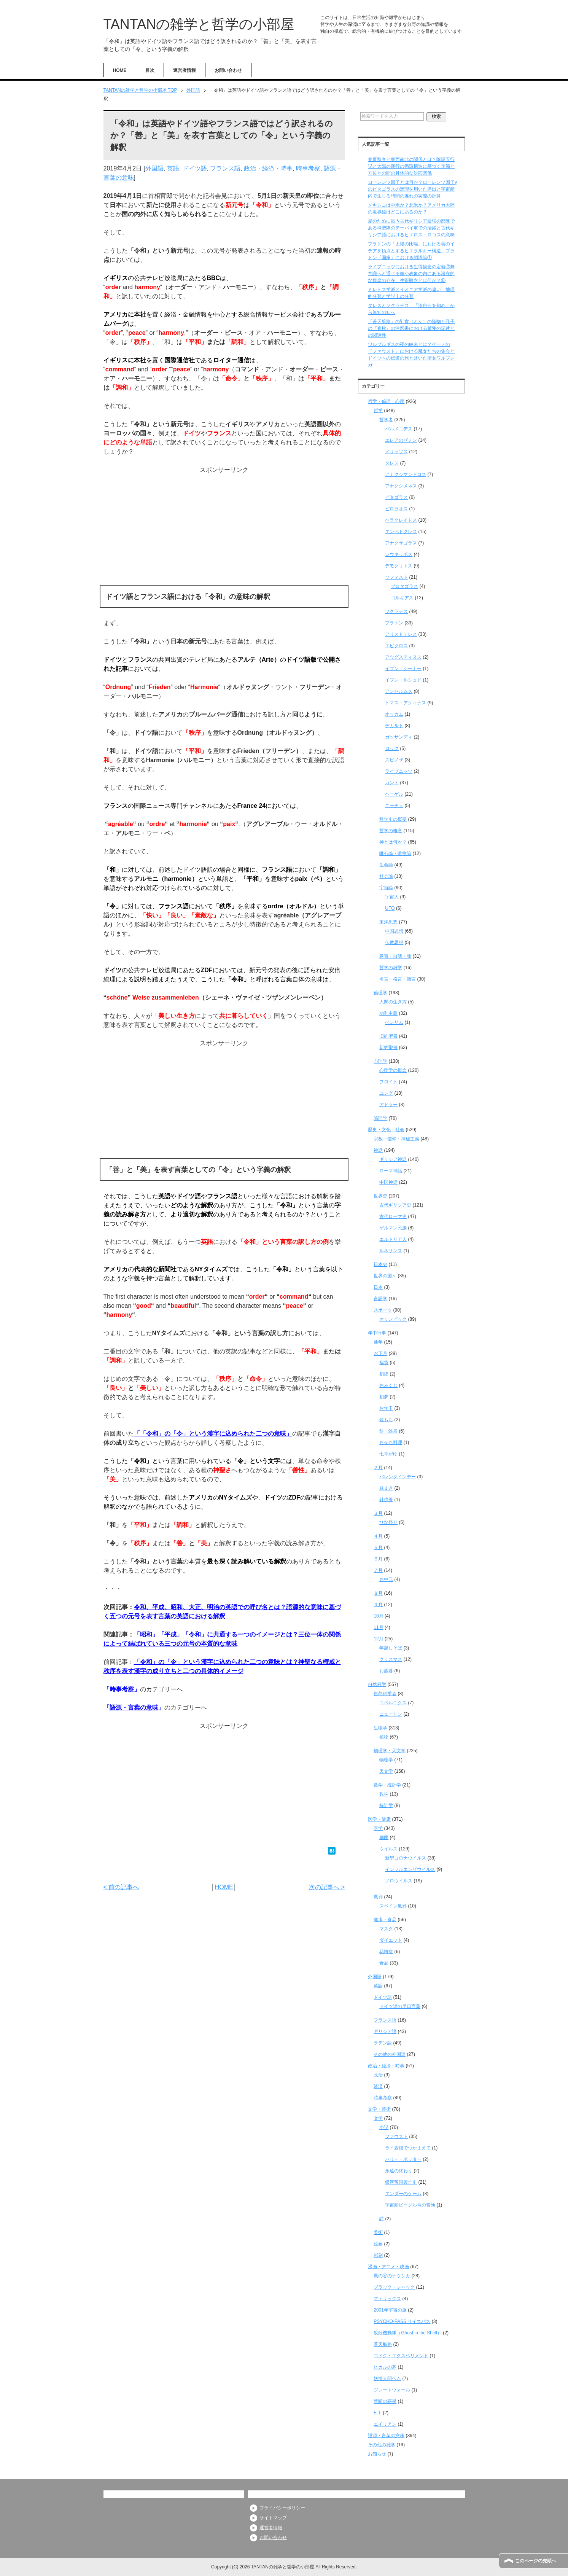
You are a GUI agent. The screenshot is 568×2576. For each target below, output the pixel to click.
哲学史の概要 (393, 819)
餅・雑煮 (388, 1431)
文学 (378, 2118)
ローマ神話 (390, 1170)
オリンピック (393, 1319)
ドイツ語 (195, 168)
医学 (378, 1828)
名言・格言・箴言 (397, 979)
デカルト (394, 725)
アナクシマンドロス (405, 474)
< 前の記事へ (121, 1887)
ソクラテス (396, 611)
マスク (386, 1928)
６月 (378, 1559)
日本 (378, 1287)
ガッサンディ (398, 737)
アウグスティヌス (403, 657)
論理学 (380, 1118)
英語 (173, 168)
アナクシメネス (401, 486)
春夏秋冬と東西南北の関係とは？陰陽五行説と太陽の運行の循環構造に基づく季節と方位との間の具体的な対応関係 (411, 166)
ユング (386, 1093)
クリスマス (390, 1659)
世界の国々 (385, 1275)
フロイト (388, 1081)
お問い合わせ (228, 70)
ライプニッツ (398, 771)
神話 (378, 1150)
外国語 (154, 168)
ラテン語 (383, 2043)
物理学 (386, 1759)
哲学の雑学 (390, 967)
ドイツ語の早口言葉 (399, 2006)
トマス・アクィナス (405, 702)
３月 (378, 1513)
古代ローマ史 (393, 1216)
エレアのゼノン (401, 440)
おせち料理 (390, 1442)
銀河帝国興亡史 (401, 2182)
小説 (383, 2127)
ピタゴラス (396, 497)
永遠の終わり (398, 2170)
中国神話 (388, 1182)
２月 (378, 1467)
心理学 (380, 1061)
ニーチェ (394, 805)
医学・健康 (379, 1819)
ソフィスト (396, 577)
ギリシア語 (385, 2031)
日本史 (380, 1264)
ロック (392, 748)
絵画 (378, 2243)
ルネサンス (390, 1250)
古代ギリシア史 (395, 1205)
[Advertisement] (224, 527)
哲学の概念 (390, 830)
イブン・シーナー (403, 668)
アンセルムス (398, 691)
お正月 (380, 1353)
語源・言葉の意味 (134, 1707)
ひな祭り (388, 1522)
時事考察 (308, 168)
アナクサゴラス (401, 543)
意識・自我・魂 (395, 956)
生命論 (386, 865)
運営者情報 (184, 70)
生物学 (380, 1728)
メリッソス (396, 451)
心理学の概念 (393, 1070)
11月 (378, 1627)
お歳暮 (386, 1670)
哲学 (378, 410)
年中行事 (377, 1333)
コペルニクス (393, 1702)
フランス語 (225, 168)
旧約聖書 (388, 1036)
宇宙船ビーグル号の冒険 (410, 2205)
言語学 (380, 1298)
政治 (378, 2075)
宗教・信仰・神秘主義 (396, 1139)
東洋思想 (388, 922)
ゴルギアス (402, 597)
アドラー (388, 1104)
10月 (378, 1616)
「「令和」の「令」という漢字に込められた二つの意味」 (213, 1433)
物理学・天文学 (390, 1750)
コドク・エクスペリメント (401, 2355)
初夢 (383, 1396)
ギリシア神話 (393, 1159)
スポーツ (383, 1310)
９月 (378, 1604)
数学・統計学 (387, 1785)
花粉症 (386, 1951)
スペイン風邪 (393, 1906)
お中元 (386, 1579)
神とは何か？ (393, 842)
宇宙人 (392, 897)
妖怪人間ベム (387, 2378)
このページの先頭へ (535, 2560)
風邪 (378, 1896)
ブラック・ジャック (394, 2287)
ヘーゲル (394, 794)
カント (392, 782)
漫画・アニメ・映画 (388, 2266)
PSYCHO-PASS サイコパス (402, 2321)
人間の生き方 (393, 1002)
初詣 (383, 1374)
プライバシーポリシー (282, 2508)
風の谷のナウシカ (392, 2275)
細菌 (383, 1837)
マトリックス (387, 2298)
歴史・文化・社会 (386, 1129)
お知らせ (377, 2454)
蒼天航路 (383, 2344)
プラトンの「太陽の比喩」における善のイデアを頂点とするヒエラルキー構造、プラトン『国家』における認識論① (411, 250)
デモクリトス (398, 565)
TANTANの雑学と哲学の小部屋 (198, 24)
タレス (392, 463)
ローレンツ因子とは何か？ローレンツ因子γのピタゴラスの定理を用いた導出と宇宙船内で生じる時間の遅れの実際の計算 (412, 189)
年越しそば (390, 1648)
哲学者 (386, 419)
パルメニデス (398, 428)
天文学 (386, 1771)
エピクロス (396, 645)
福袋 (383, 1362)
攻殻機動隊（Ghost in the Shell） (408, 2333)
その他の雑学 (381, 2444)
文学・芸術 (379, 2109)
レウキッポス (398, 554)
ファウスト (396, 2136)
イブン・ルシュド (403, 680)
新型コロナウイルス (405, 1858)
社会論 (386, 876)
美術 (378, 2232)
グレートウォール (392, 2390)
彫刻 (378, 2255)
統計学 (386, 1805)
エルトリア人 (393, 1239)
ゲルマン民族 (393, 1228)
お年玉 (386, 1408)
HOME (120, 70)
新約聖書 (388, 1047)
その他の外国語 (390, 2054)
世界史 (380, 1196)
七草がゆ (388, 1454)
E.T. (378, 2412)
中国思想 (394, 931)
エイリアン (385, 2424)
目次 (149, 70)
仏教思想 (394, 942)
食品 (383, 1963)
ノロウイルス (398, 1880)
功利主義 (388, 1013)
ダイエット (390, 1940)
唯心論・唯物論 (395, 853)
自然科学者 (385, 1693)
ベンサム (394, 1022)
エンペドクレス (401, 531)
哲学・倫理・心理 (386, 401)
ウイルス (388, 1849)
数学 (383, 1794)
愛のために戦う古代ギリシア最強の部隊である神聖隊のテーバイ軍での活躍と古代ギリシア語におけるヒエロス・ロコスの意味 (411, 227)
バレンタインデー (397, 1476)
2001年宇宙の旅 (390, 2310)
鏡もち (386, 1419)
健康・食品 (385, 1919)
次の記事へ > (327, 1887)
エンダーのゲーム (403, 2193)
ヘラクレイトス (401, 520)
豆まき (386, 1488)
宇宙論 (386, 887)
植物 (383, 1737)
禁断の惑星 (385, 2401)
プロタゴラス (404, 586)
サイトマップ (273, 2517)
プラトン (394, 623)
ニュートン (390, 1714)
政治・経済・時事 (268, 168)
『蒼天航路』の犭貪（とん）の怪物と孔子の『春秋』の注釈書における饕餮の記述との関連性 (411, 328)
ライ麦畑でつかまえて (408, 2148)
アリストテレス (401, 634)
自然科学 (377, 1684)
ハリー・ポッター (403, 2159)
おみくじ (388, 1385)
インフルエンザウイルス (410, 1869)
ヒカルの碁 (385, 2367)
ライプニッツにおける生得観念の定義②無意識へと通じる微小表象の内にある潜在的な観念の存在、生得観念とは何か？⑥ (411, 273)
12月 (378, 1638)
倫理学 (380, 992)
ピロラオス (396, 508)
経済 (378, 2086)
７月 (378, 1570)
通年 (378, 1342)
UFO (390, 908)
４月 (378, 1536)
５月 (378, 1547)
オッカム (394, 714)
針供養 (386, 1499)
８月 (378, 1593)
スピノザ (394, 760)
